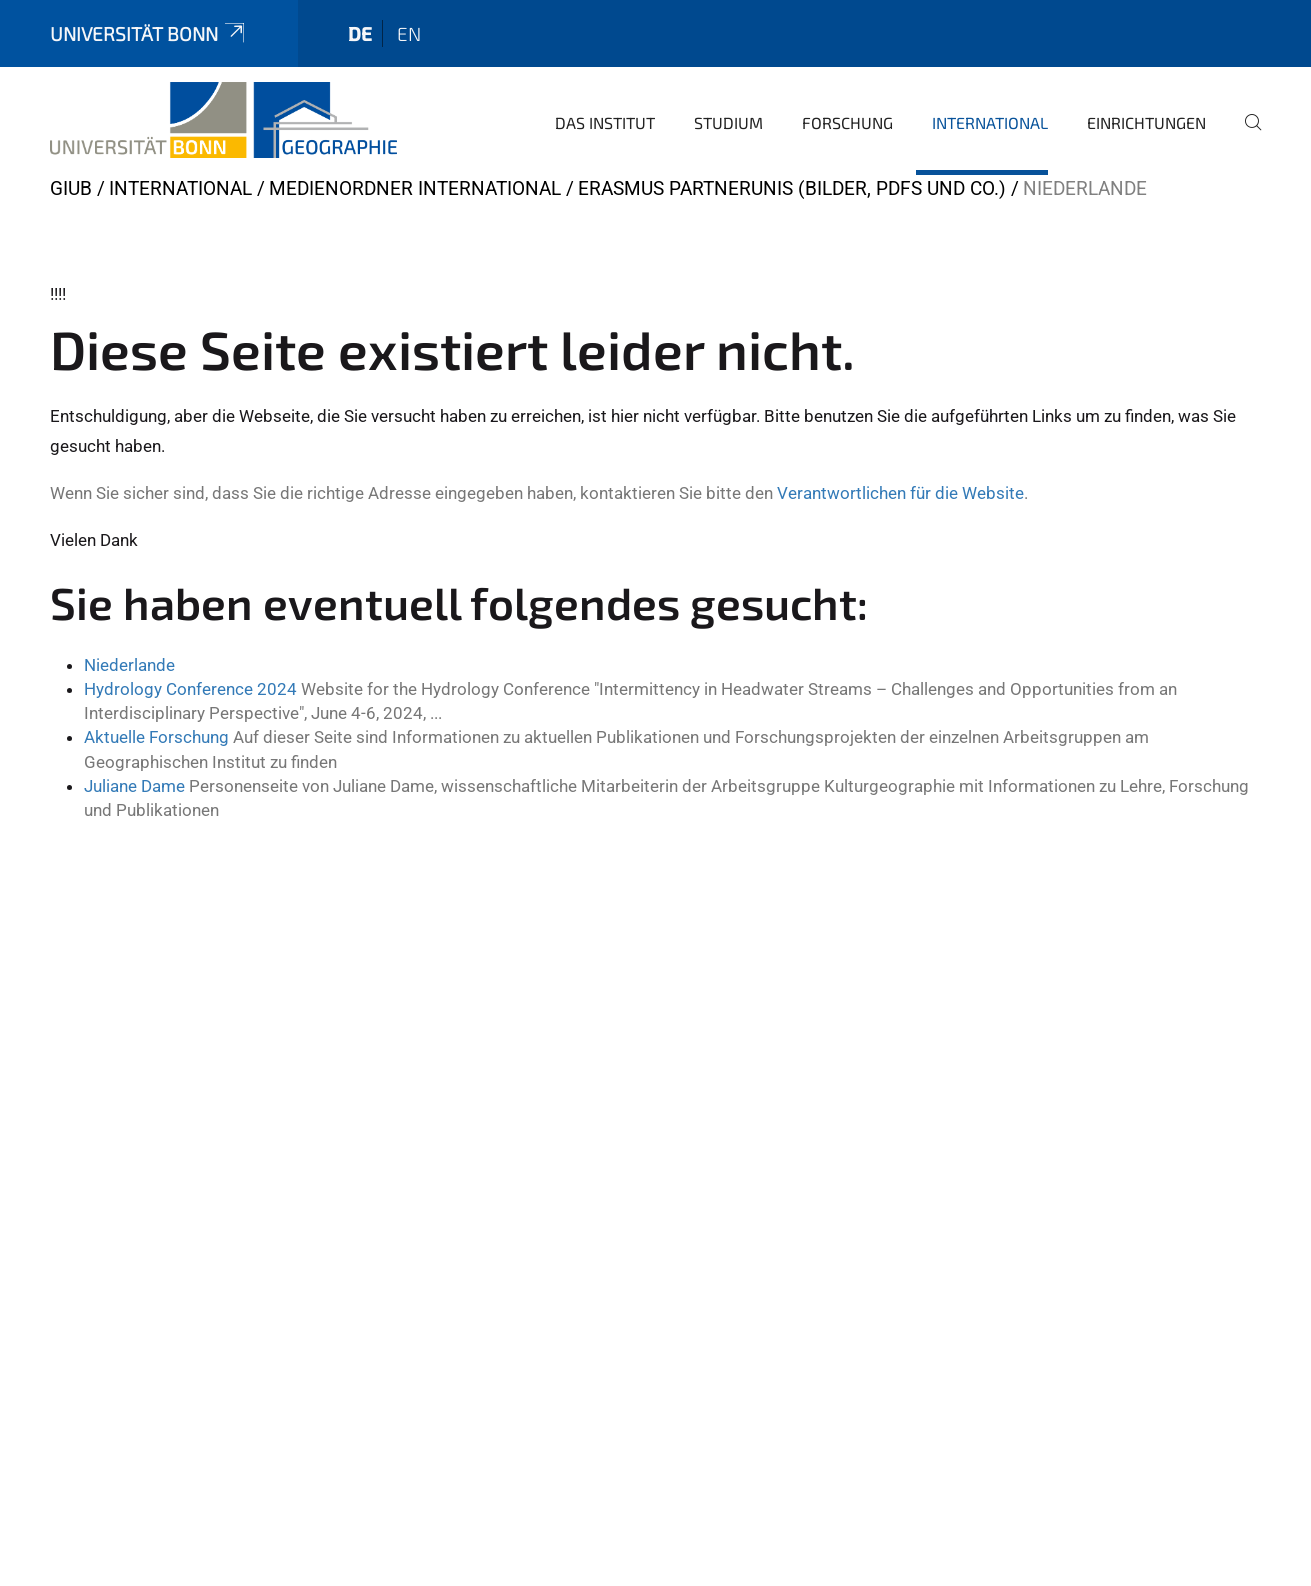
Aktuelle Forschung (156, 737)
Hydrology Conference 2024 (190, 689)
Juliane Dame (134, 786)
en (409, 33)
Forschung (847, 122)
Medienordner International (415, 188)
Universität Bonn (149, 33)
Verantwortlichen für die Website (900, 493)
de (360, 33)
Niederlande (129, 665)
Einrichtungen (1146, 122)
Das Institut (605, 122)
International (990, 122)
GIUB (71, 188)
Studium (728, 122)
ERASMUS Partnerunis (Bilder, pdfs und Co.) (792, 188)
